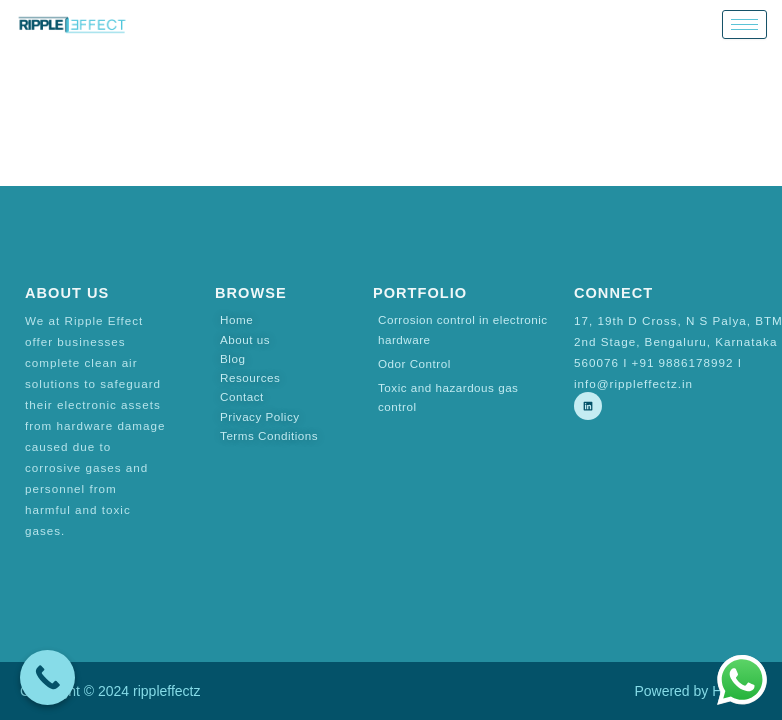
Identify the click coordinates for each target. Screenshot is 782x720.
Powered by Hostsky (698, 691)
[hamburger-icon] (744, 24)
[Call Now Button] (47, 677)
